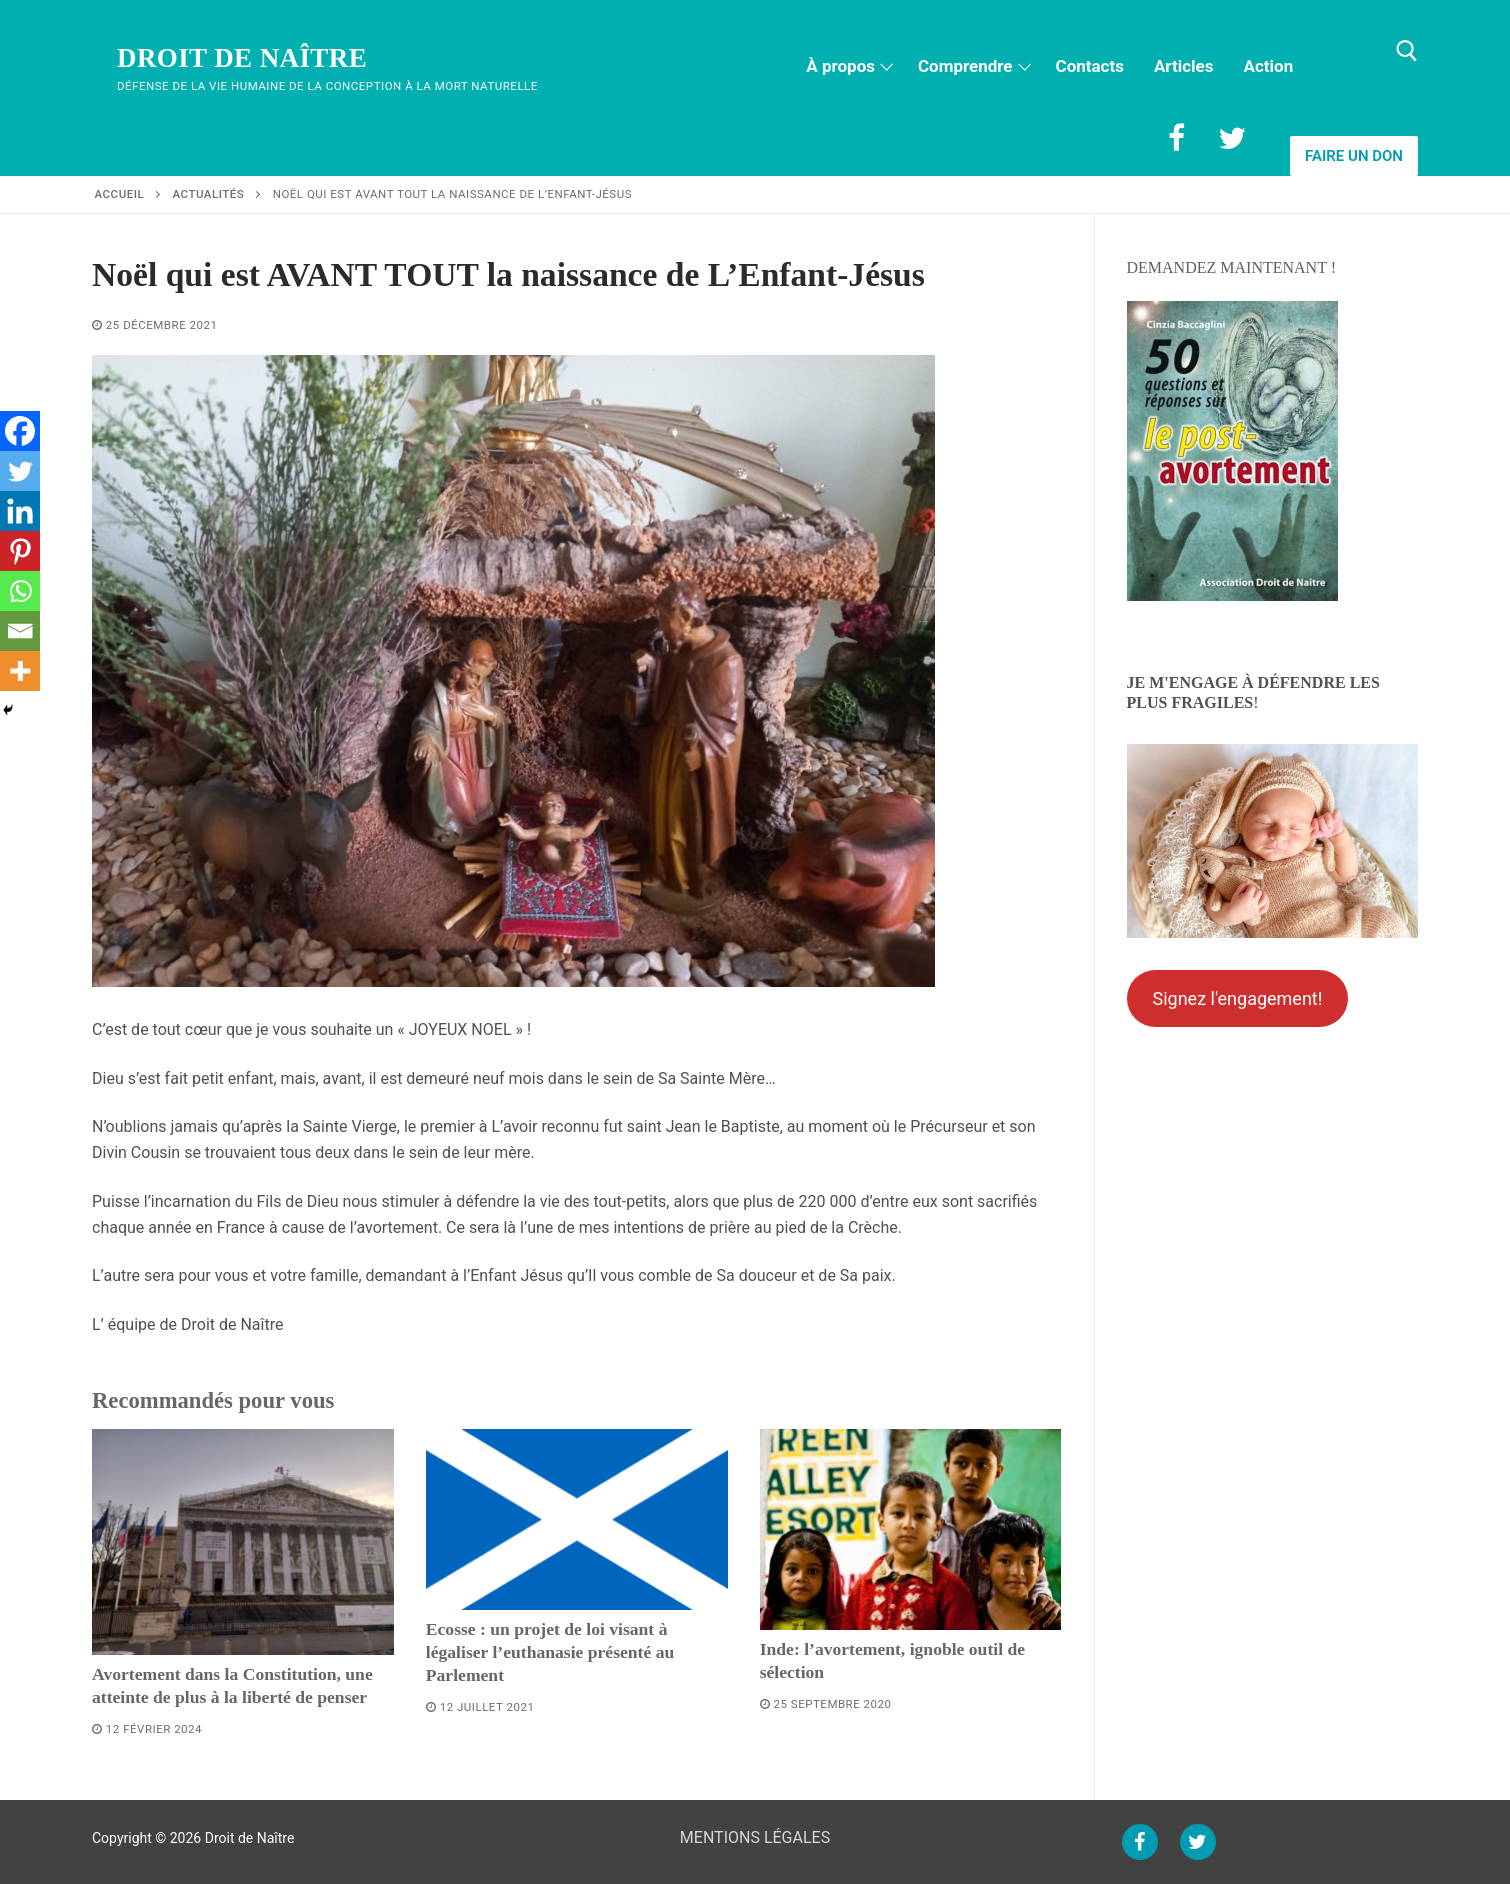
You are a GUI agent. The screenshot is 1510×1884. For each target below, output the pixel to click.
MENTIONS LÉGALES (755, 1837)
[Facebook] (1176, 138)
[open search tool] (1407, 51)
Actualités (209, 194)
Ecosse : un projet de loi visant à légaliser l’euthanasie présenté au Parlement (550, 1652)
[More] (20, 671)
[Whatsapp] (20, 591)
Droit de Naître (242, 58)
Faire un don (1354, 156)
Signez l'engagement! (1237, 998)
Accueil (120, 194)
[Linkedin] (20, 511)
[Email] (20, 631)
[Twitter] (1232, 138)
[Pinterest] (20, 551)
